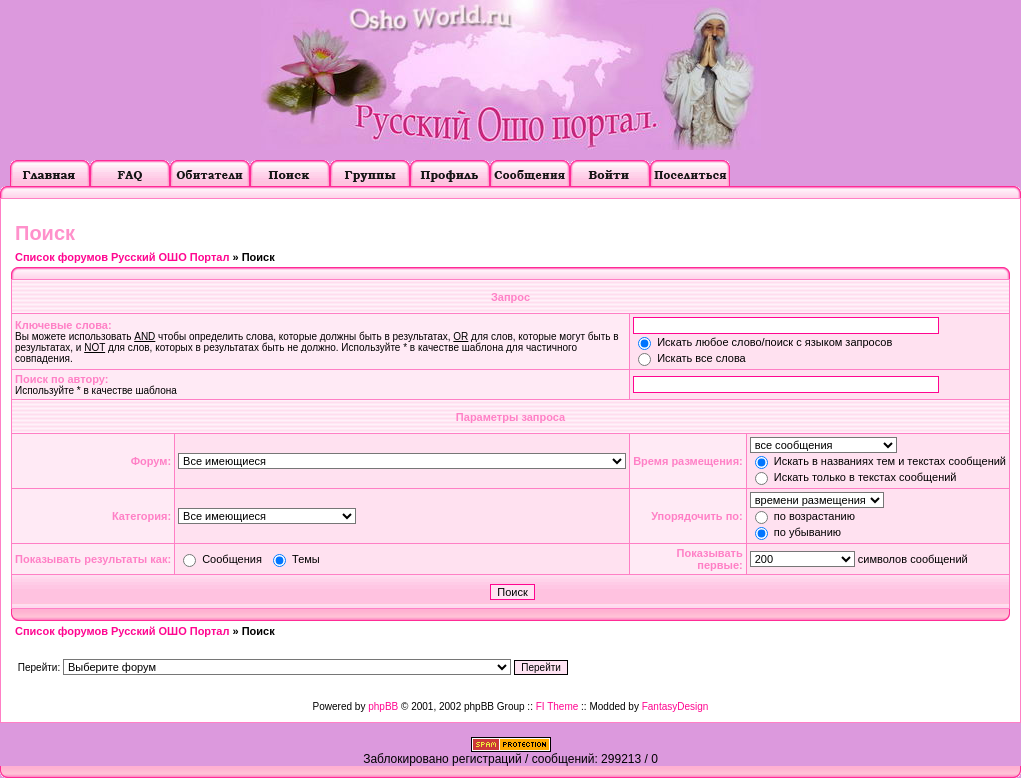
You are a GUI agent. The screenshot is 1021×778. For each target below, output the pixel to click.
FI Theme (557, 706)
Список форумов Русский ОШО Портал (122, 257)
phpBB (383, 706)
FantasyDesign (675, 706)
